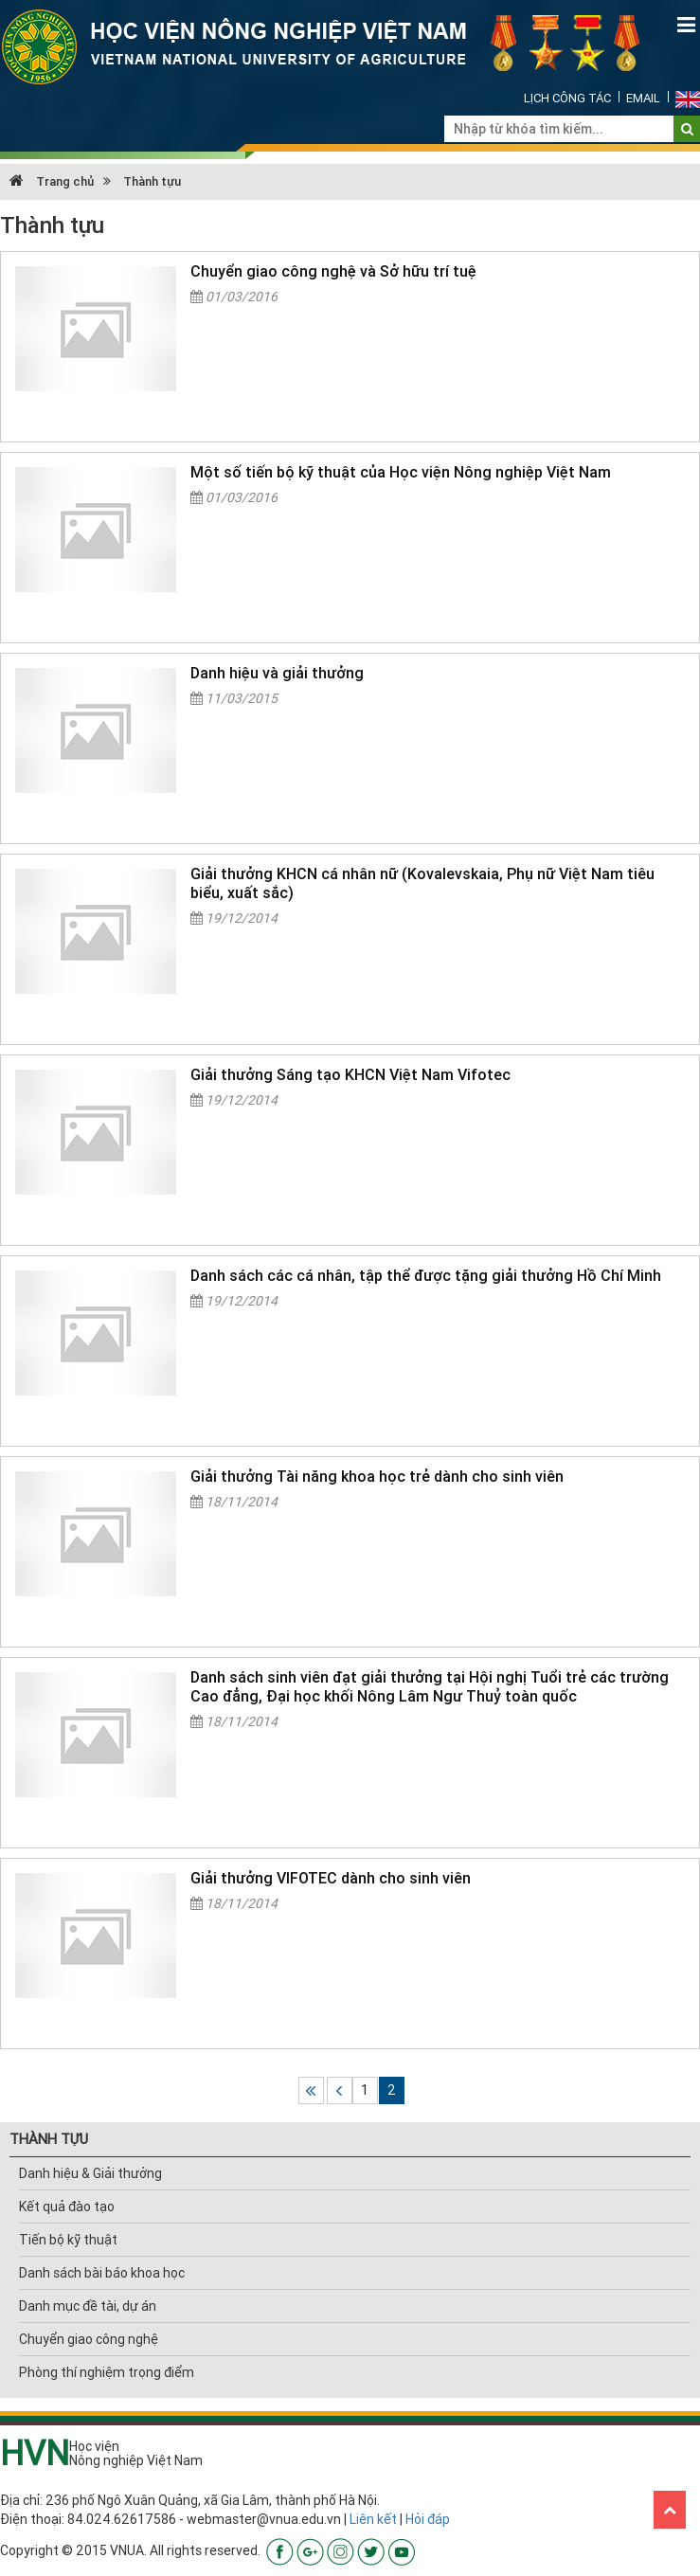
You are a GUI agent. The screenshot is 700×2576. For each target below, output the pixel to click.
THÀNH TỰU (48, 2139)
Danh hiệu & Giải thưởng (90, 2173)
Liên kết (373, 2519)
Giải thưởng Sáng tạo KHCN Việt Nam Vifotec (350, 1074)
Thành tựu (152, 181)
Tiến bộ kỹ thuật (68, 2239)
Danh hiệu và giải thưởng (277, 672)
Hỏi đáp (427, 2519)
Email (643, 98)
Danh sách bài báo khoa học (102, 2272)
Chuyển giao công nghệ (88, 2339)
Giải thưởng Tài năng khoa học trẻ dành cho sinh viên (377, 1476)
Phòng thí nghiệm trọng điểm (106, 2372)
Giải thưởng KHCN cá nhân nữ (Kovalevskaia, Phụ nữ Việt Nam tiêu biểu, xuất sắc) (422, 883)
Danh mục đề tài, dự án (87, 2306)
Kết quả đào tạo (67, 2206)
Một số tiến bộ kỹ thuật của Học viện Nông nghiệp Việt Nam (400, 471)
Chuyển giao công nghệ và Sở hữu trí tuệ (333, 270)
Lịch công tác (567, 98)
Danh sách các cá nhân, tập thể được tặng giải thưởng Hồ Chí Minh (425, 1275)
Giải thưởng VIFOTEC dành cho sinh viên (330, 1877)
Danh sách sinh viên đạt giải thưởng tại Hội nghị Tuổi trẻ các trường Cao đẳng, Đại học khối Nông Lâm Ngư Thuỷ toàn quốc (429, 1686)
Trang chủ (51, 181)
